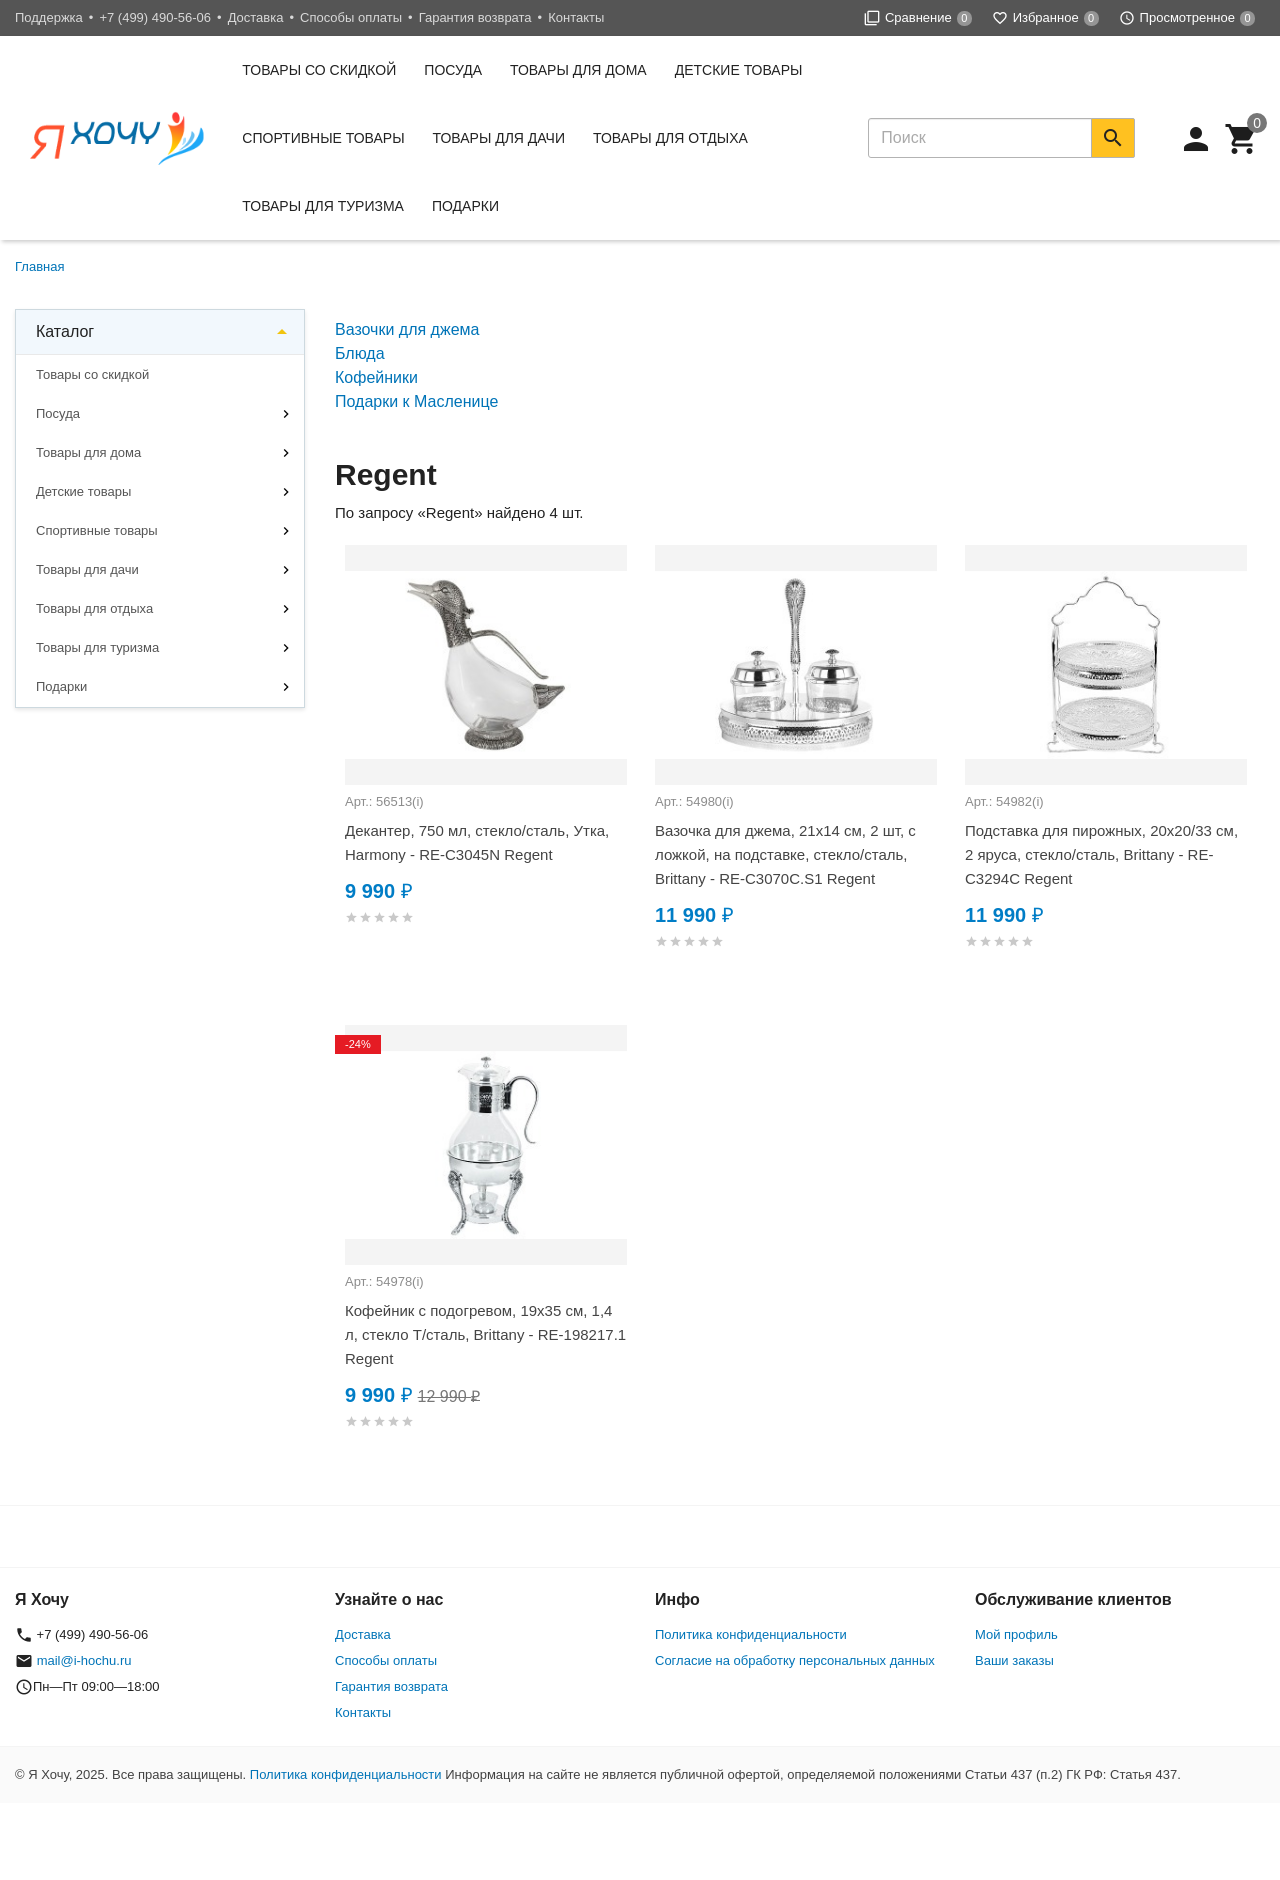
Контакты (576, 17)
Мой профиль (1016, 1634)
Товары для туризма (323, 206)
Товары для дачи (499, 138)
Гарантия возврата (475, 17)
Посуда (453, 70)
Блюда (360, 353)
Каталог (65, 331)
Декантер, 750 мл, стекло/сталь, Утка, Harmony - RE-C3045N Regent (477, 842)
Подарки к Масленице (416, 401)
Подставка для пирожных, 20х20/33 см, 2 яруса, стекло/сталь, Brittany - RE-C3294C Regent (1101, 854)
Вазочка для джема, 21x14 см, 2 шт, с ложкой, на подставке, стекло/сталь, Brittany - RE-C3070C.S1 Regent (785, 854)
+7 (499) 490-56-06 (155, 17)
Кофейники (376, 377)
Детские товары (739, 70)
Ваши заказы (1014, 1660)
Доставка (256, 17)
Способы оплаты (351, 17)
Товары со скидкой (319, 70)
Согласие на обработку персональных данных (795, 1660)
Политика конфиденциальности (751, 1634)
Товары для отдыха (670, 138)
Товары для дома (578, 70)
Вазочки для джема (407, 329)
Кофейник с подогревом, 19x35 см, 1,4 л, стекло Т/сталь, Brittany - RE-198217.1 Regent (485, 1334)
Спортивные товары (323, 138)
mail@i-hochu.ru (84, 1660)
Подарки (465, 206)
